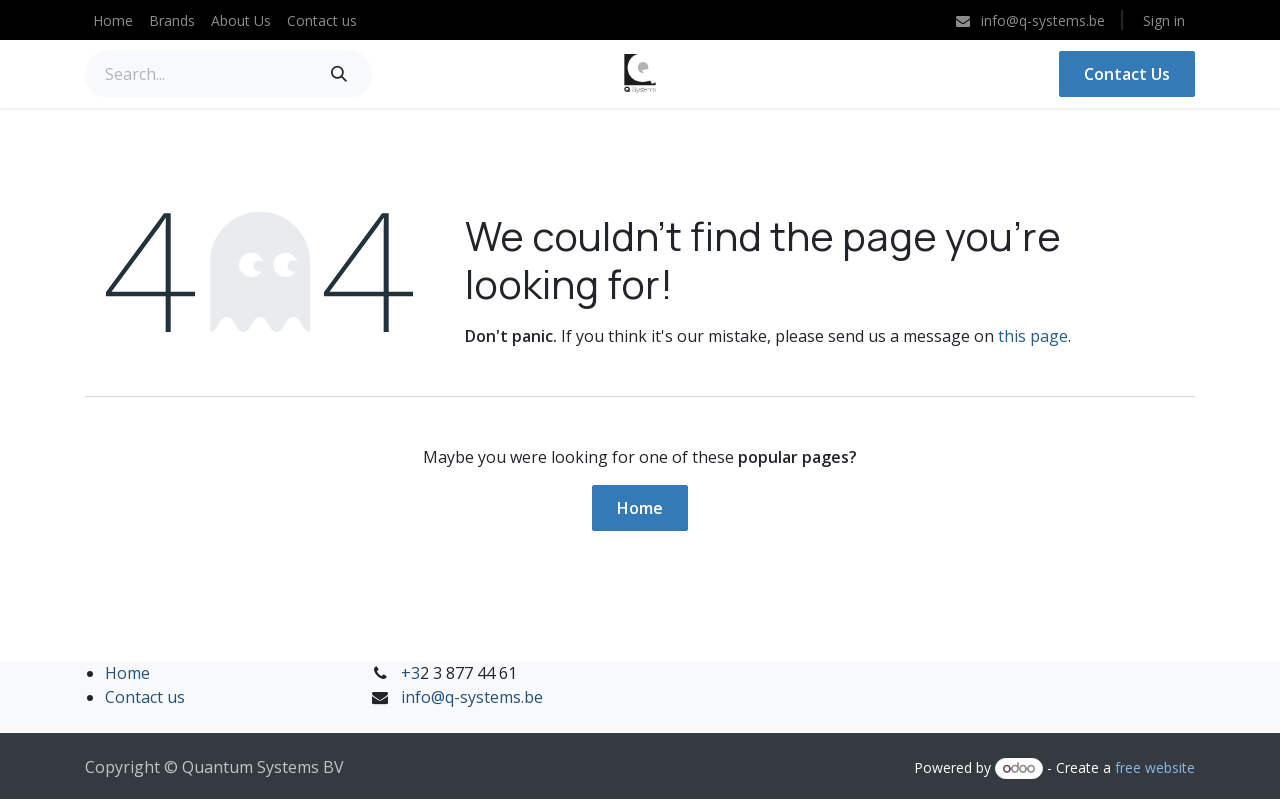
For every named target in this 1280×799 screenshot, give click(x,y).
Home (640, 508)
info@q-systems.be (472, 697)
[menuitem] (113, 20)
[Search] (339, 74)
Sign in (1164, 20)
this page (1033, 336)
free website (1155, 767)
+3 (410, 673)
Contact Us (1127, 74)
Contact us (145, 697)
